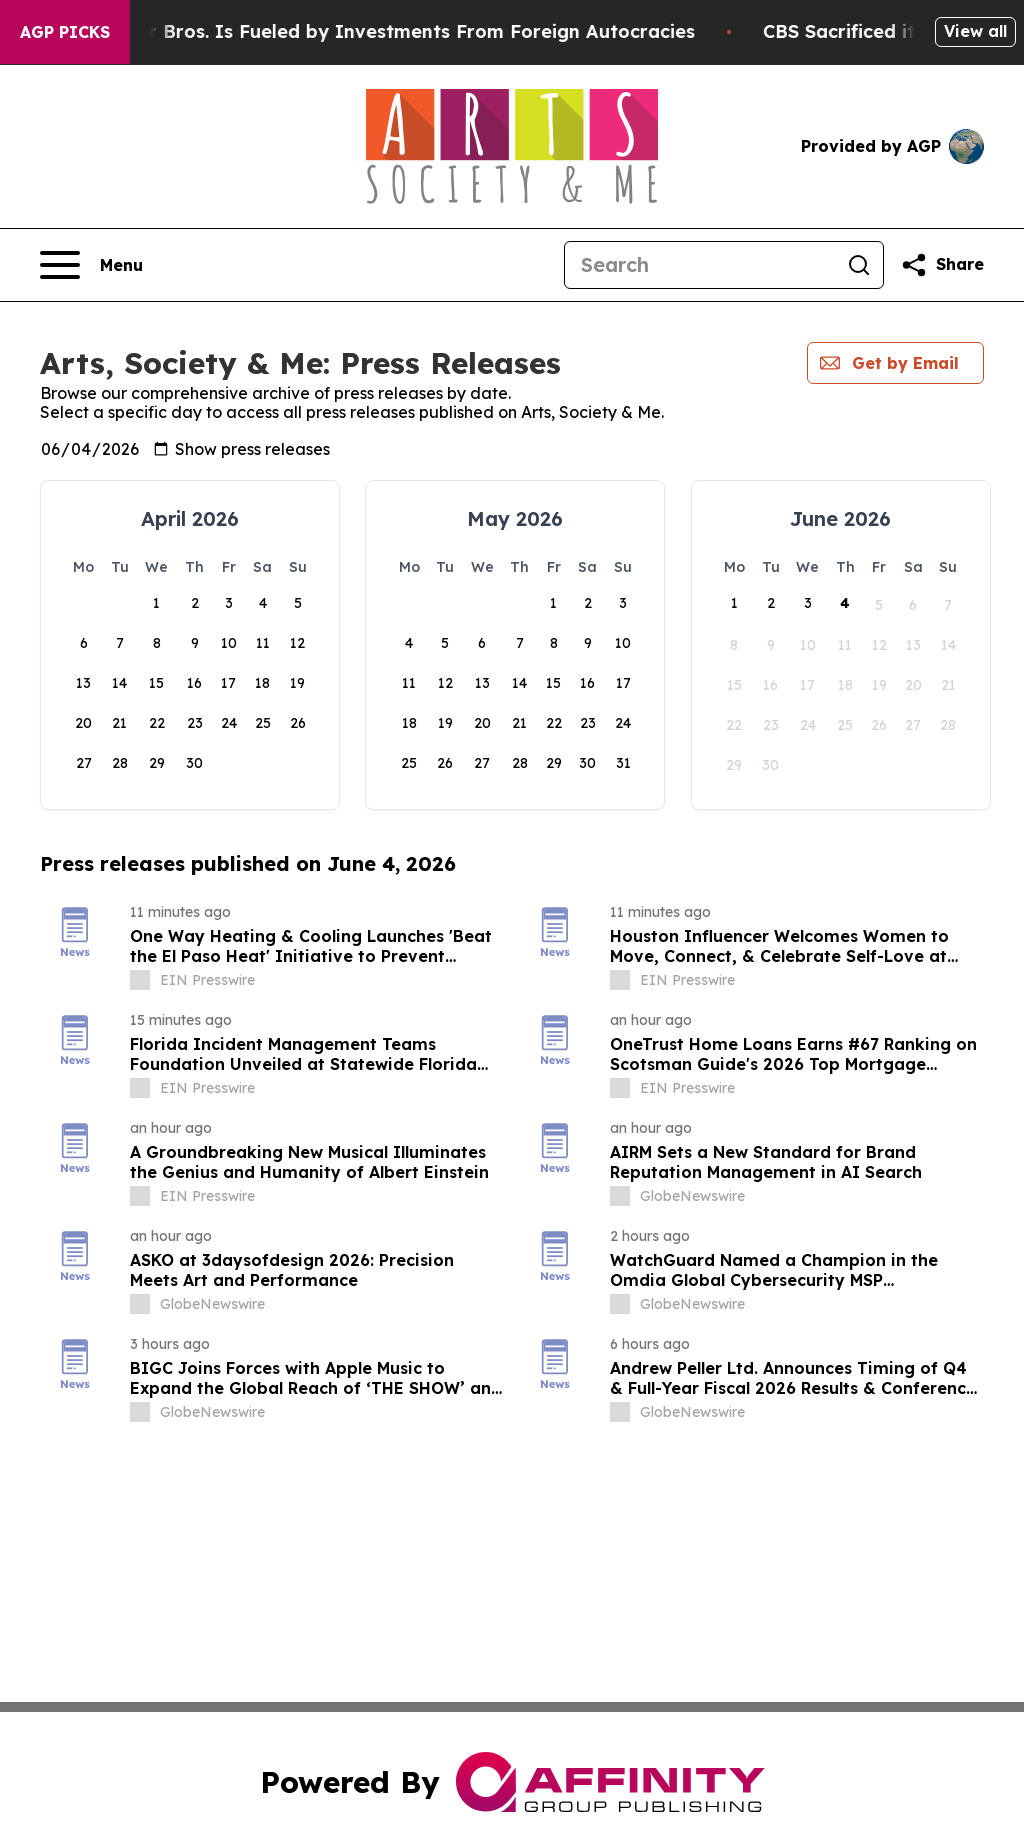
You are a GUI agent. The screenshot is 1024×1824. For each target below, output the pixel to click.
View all (975, 31)
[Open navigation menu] (91, 265)
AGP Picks (65, 32)
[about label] (140, 980)
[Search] (700, 265)
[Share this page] (942, 265)
